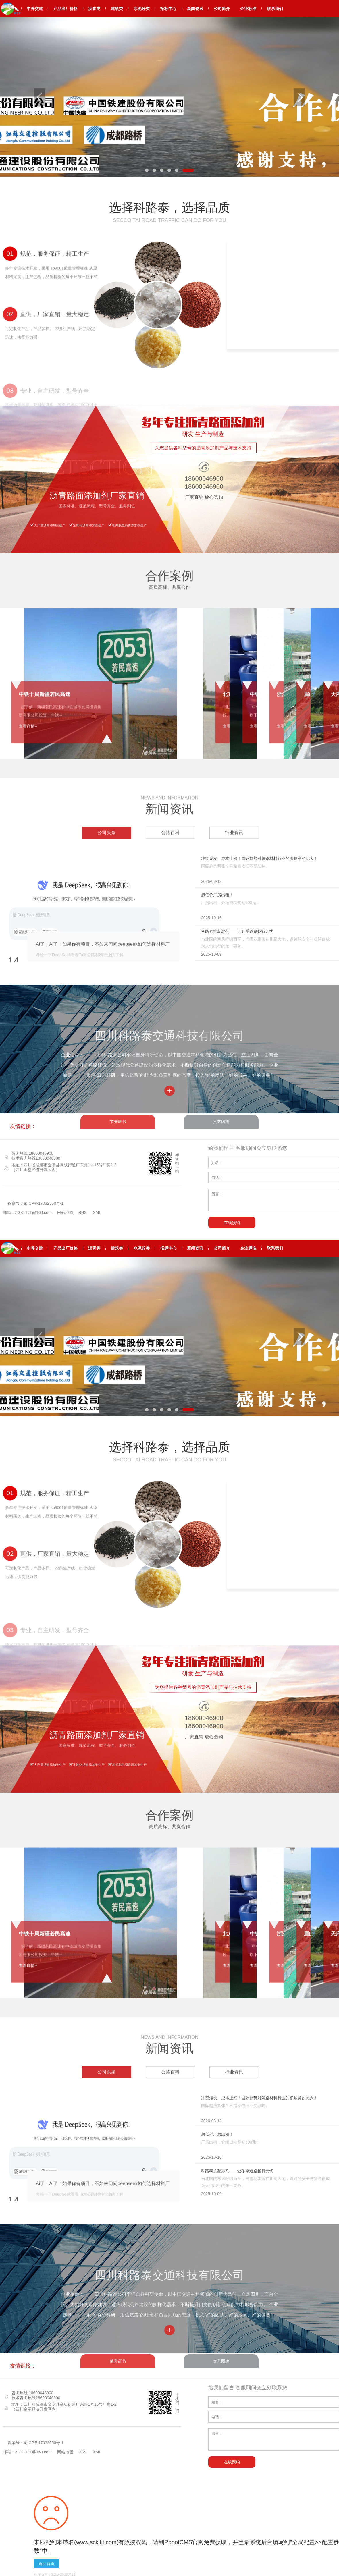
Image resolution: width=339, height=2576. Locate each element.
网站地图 (65, 1212)
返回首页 (46, 2563)
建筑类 (117, 8)
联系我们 (275, 8)
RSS (83, 1212)
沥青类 (94, 8)
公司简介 (222, 8)
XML (97, 1212)
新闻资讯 (195, 8)
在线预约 (232, 1222)
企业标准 (248, 8)
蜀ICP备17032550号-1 (44, 1203)
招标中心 (168, 8)
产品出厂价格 (65, 8)
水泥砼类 (142, 8)
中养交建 (35, 8)
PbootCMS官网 (184, 2542)
